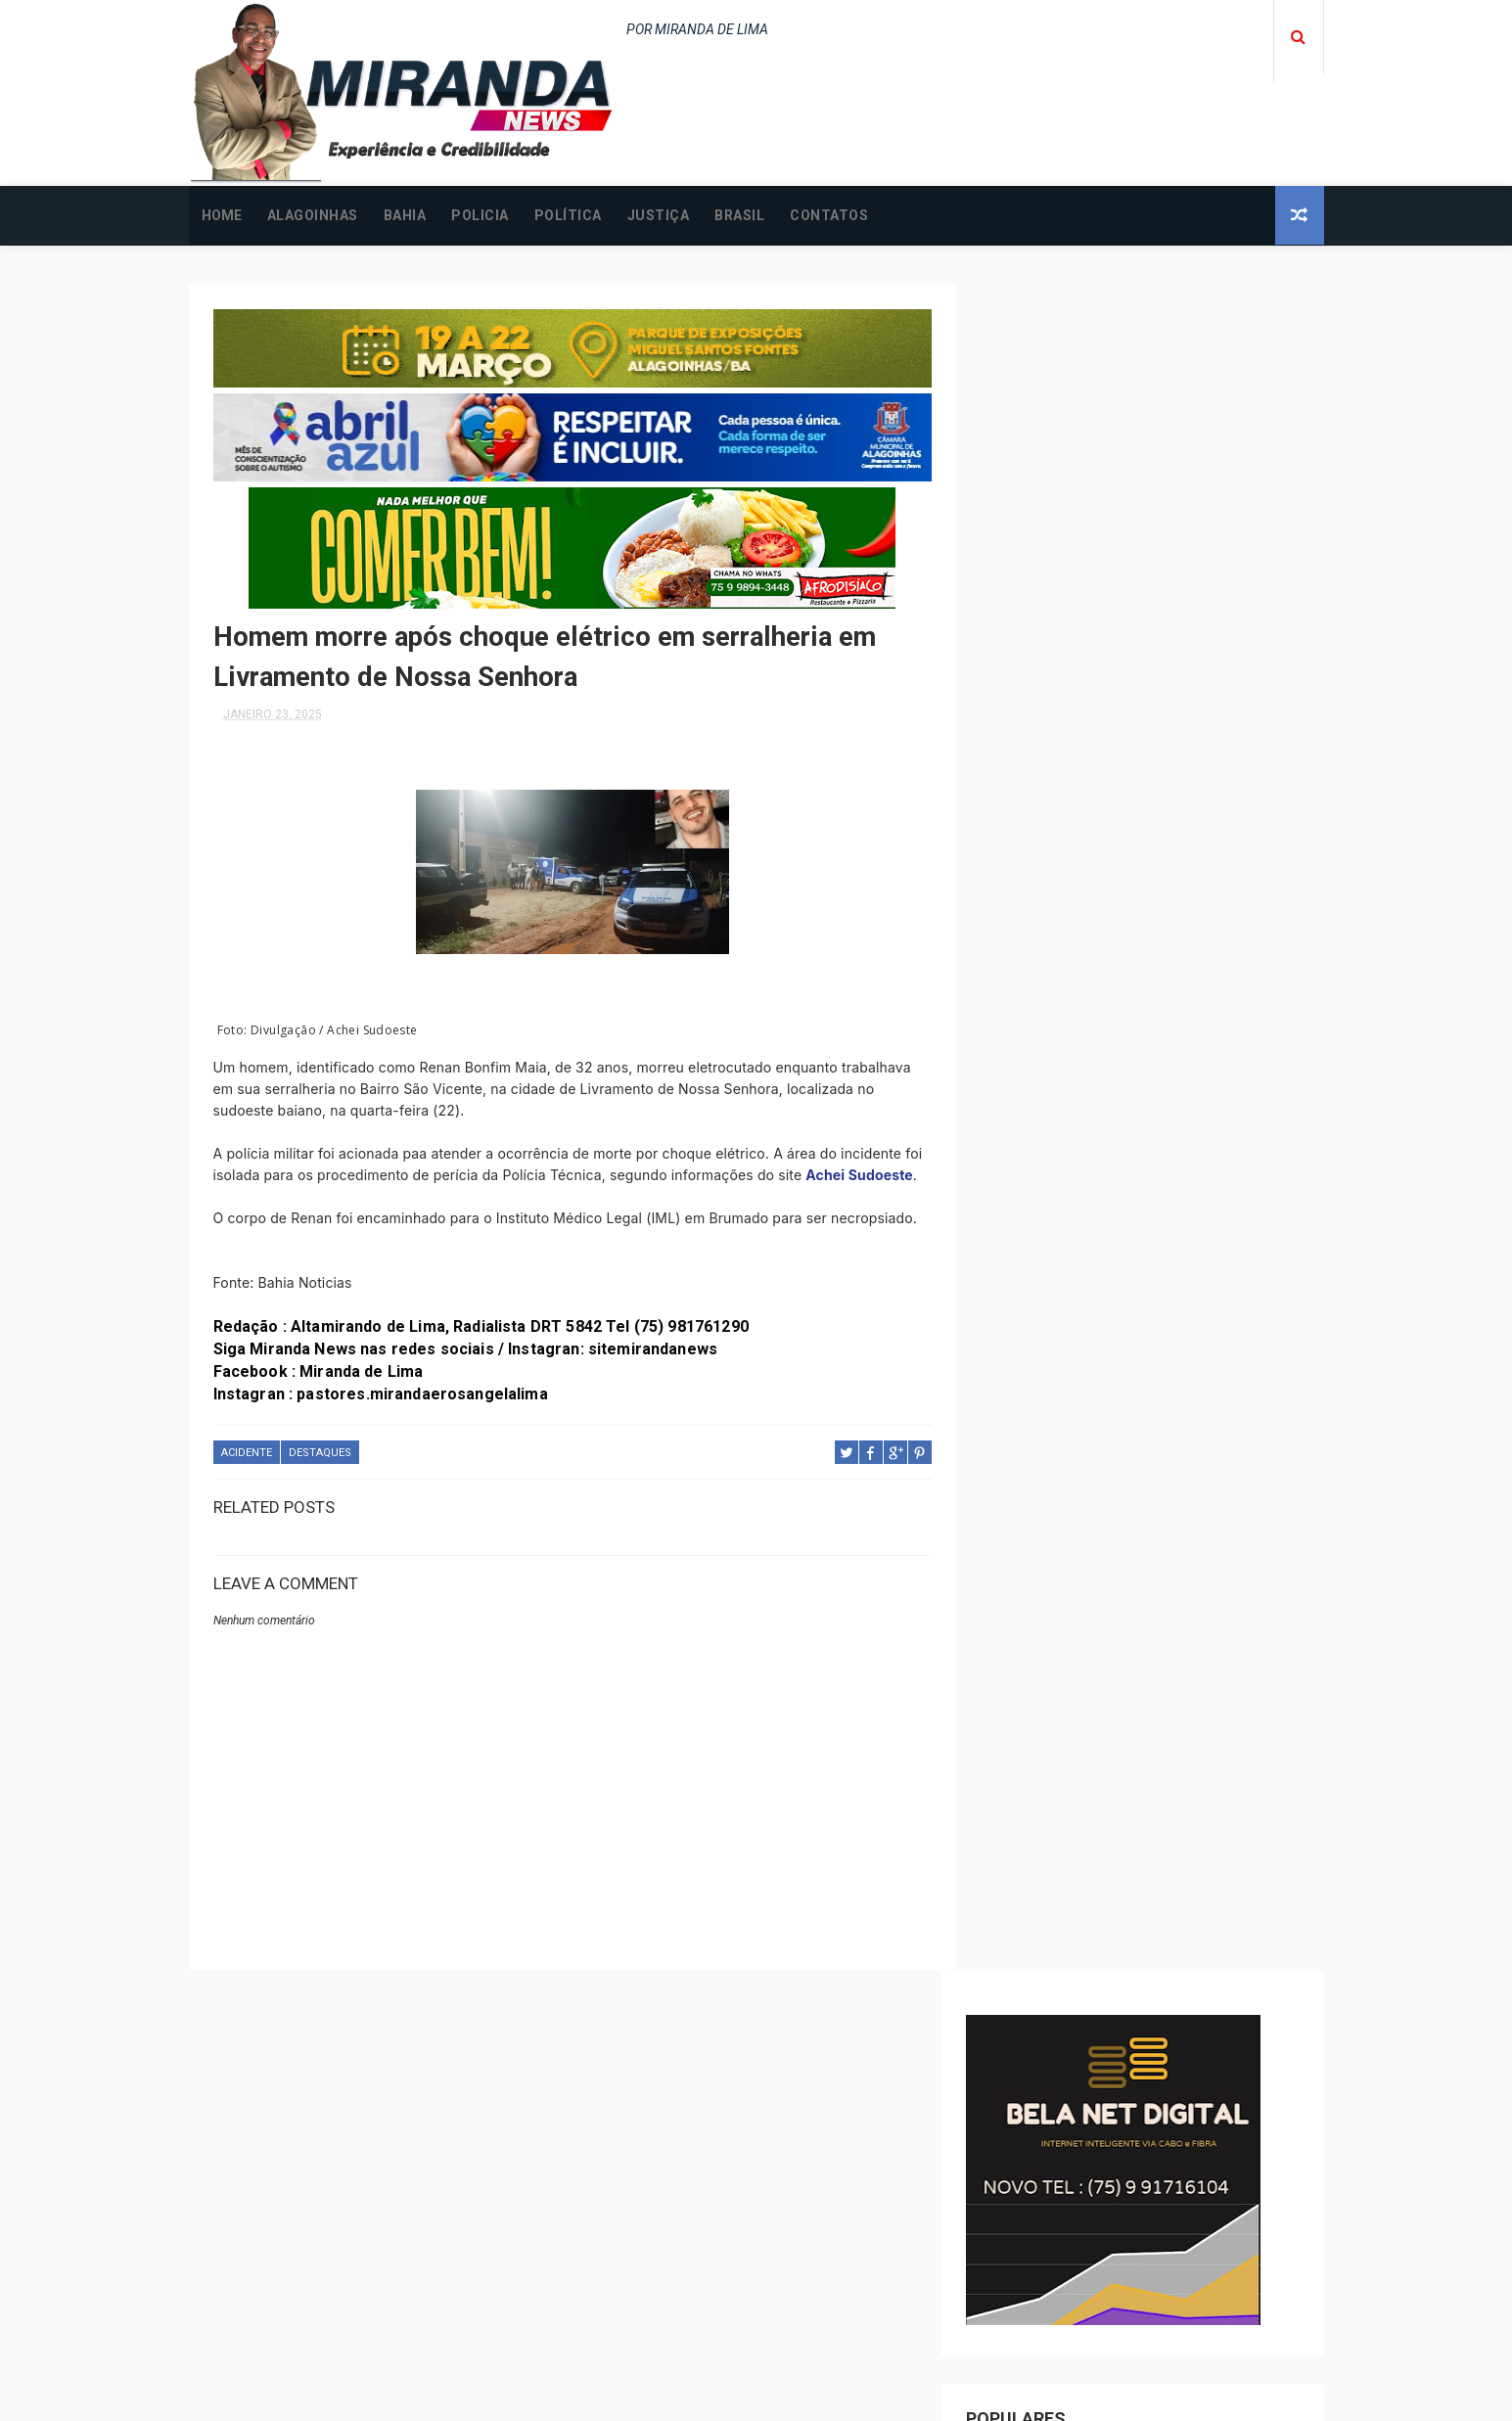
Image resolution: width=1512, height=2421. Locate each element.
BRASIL (739, 215)
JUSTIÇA (658, 215)
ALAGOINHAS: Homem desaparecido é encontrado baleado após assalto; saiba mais (1187, 2222)
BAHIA (405, 215)
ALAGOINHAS (312, 215)
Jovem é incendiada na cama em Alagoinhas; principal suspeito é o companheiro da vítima (1172, 2306)
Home (222, 215)
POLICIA (480, 215)
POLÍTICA (568, 215)
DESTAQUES (320, 1473)
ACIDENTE (246, 1473)
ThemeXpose (719, 2396)
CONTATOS (829, 215)
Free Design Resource (834, 2396)
